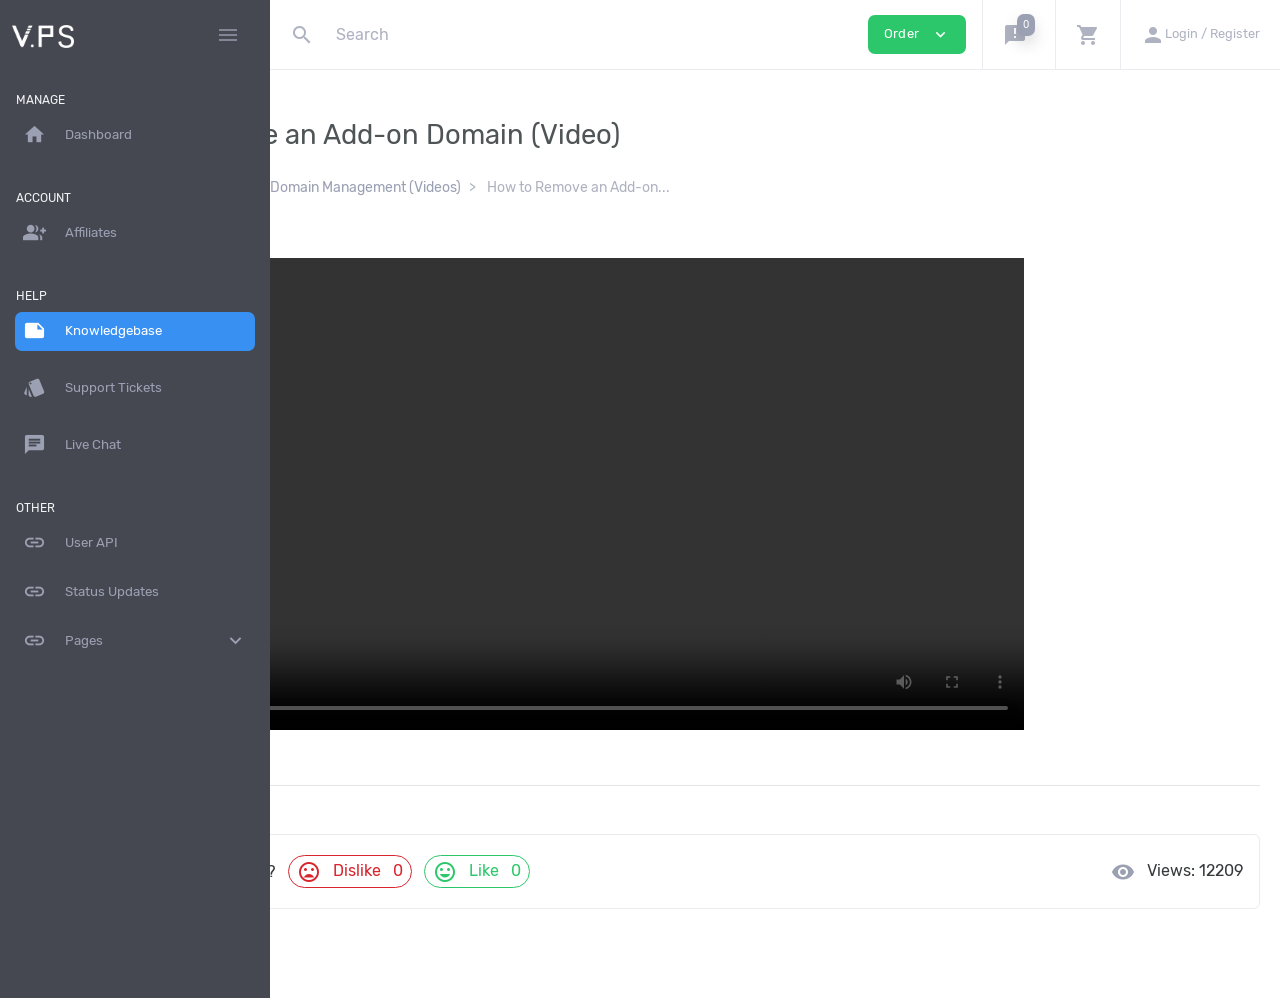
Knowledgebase (356, 187)
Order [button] (917, 34)
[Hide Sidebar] (228, 35)
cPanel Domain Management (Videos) (552, 187)
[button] (1018, 34)
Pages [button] (135, 641)
